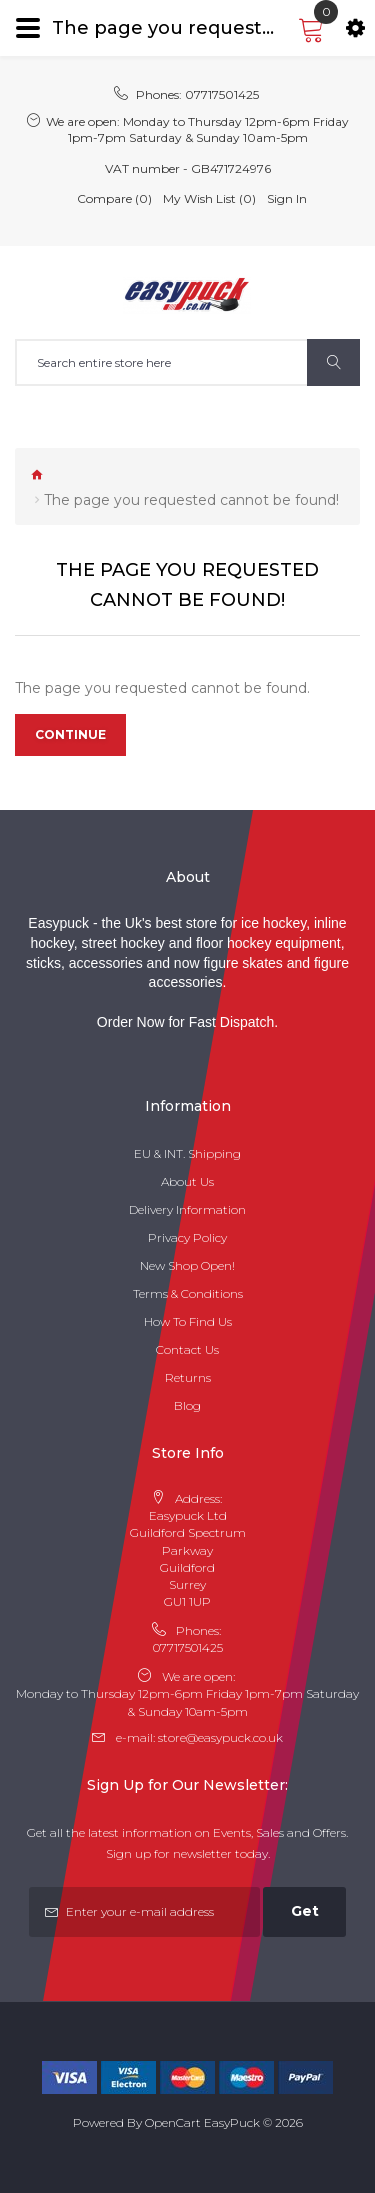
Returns (188, 1377)
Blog (187, 1405)
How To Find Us (188, 1321)
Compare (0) (114, 198)
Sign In (287, 198)
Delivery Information (187, 1209)
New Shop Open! (187, 1265)
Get (305, 1911)
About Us (187, 1181)
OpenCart (173, 2122)
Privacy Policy (187, 1237)
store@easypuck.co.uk (220, 1737)
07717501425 (222, 94)
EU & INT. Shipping (187, 1153)
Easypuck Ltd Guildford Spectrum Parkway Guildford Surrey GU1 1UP (188, 1558)
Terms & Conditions (188, 1293)
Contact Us (187, 1349)
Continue (70, 734)
